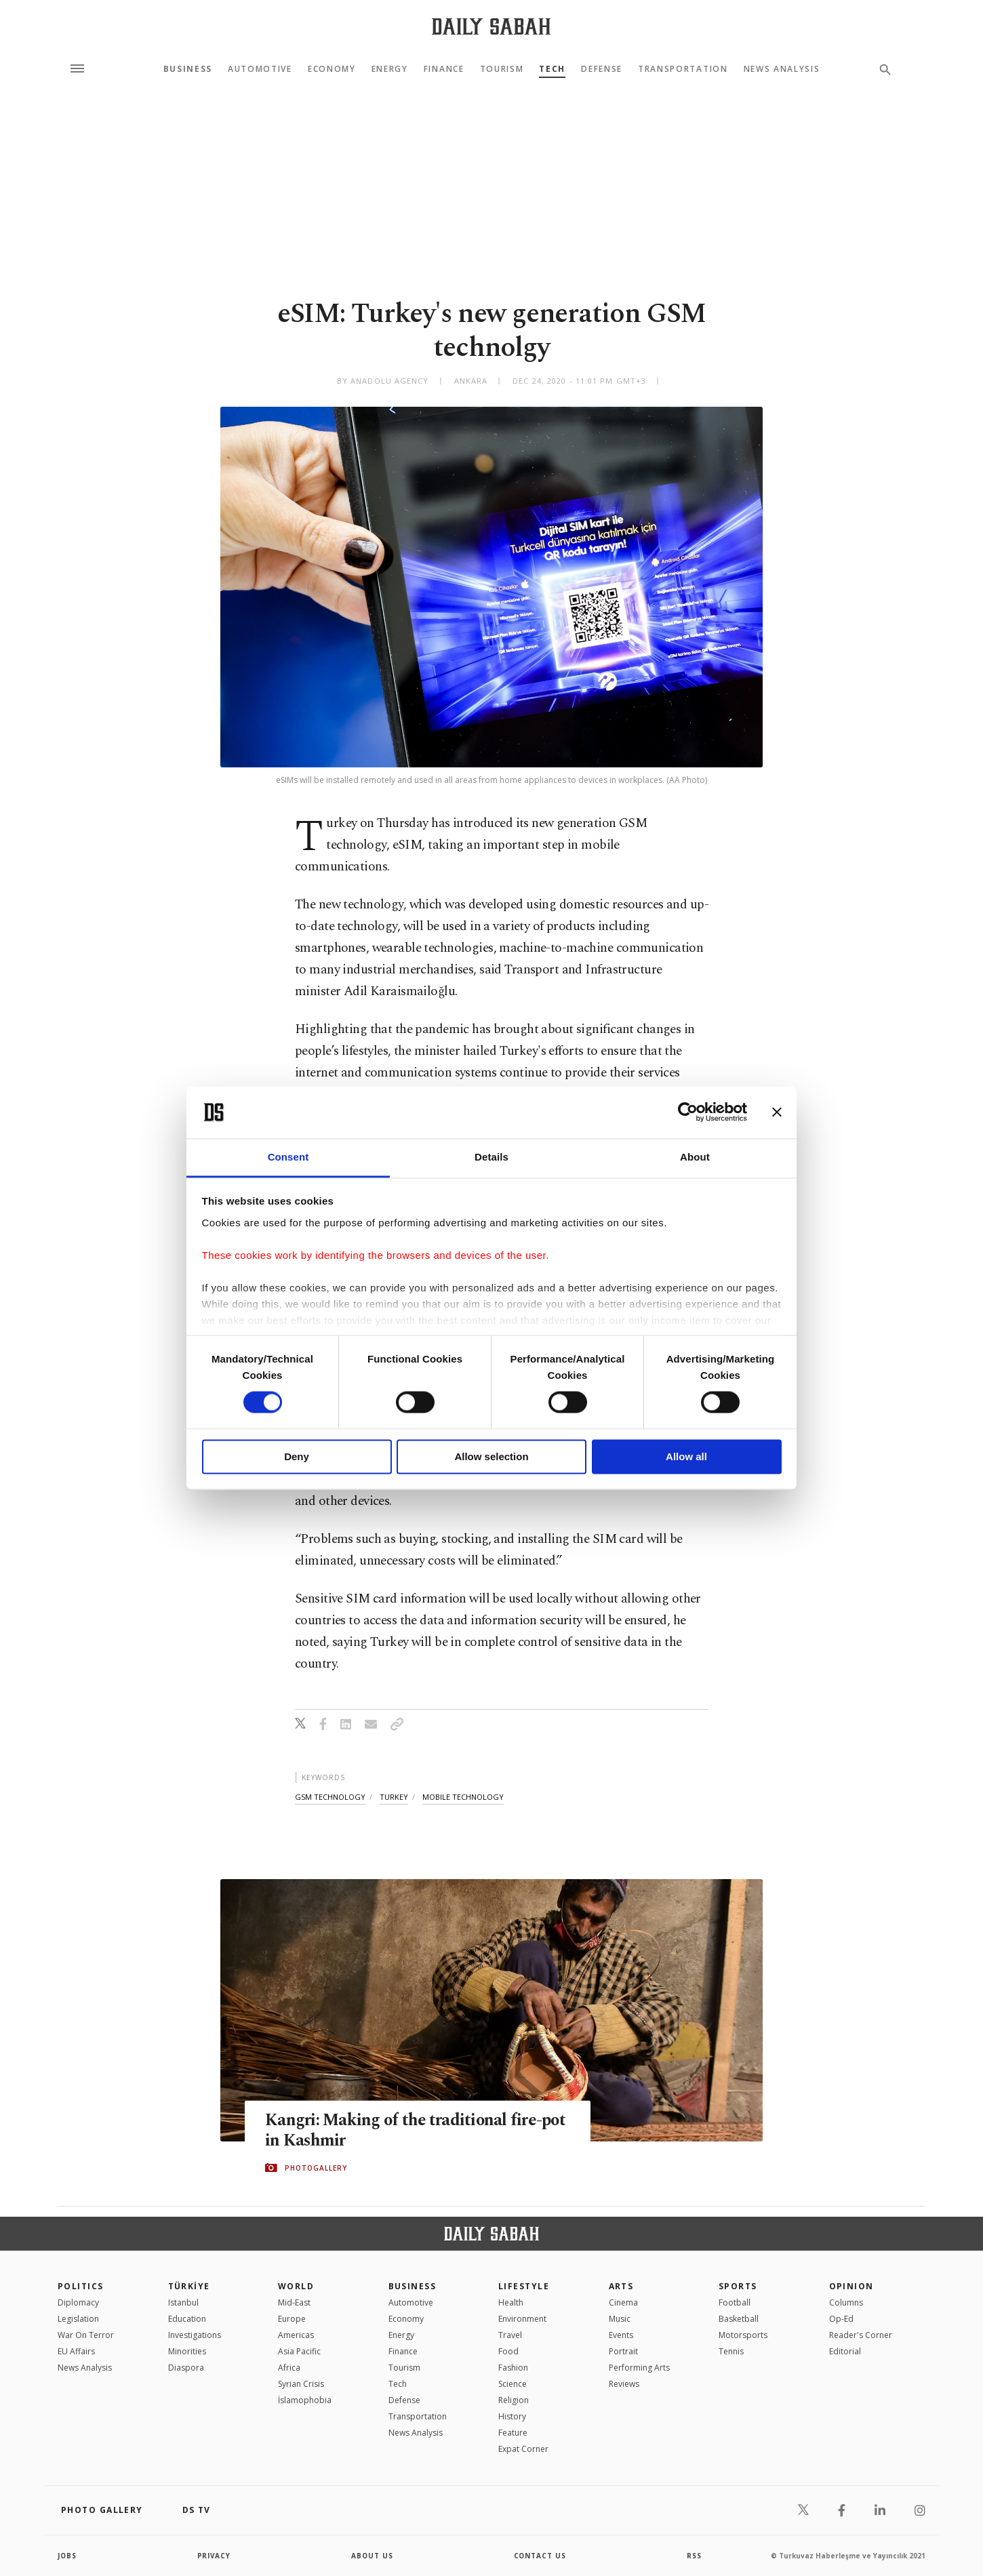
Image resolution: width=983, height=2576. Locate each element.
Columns (846, 2302)
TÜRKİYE (189, 2286)
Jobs (67, 2555)
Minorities (187, 2351)
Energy (390, 69)
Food (508, 2351)
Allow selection (491, 1456)
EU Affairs (76, 2351)
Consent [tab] (288, 1157)
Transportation (683, 69)
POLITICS (81, 2286)
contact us (540, 2555)
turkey (394, 1797)
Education (187, 2319)
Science (512, 2384)
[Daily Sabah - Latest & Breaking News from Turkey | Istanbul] (491, 26)
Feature (512, 2432)
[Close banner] (777, 1112)
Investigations (194, 2335)
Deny (296, 1456)
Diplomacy (78, 2302)
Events (621, 2335)
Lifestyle (523, 2286)
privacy (214, 2555)
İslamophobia (305, 2400)
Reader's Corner (860, 2335)
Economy (332, 69)
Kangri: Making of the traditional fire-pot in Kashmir (417, 2131)
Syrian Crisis (301, 2384)
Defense (601, 69)
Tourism (502, 69)
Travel (510, 2335)
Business (187, 69)
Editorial (845, 2351)
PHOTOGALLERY (316, 2168)
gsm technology (330, 1797)
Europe (292, 2319)
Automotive (260, 69)
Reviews (624, 2384)
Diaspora (186, 2367)
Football (734, 2302)
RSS (694, 2555)
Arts (621, 2286)
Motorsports (743, 2335)
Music (619, 2319)
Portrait (623, 2351)
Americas (296, 2335)
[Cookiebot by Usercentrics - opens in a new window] (687, 1112)
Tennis (731, 2351)
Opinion (851, 2286)
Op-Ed (841, 2319)
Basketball (739, 2319)
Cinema (623, 2302)
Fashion (513, 2367)
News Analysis (782, 69)
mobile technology (463, 1797)
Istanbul (183, 2302)
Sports (738, 2286)
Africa (289, 2367)
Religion (513, 2400)
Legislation (78, 2319)
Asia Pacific (299, 2351)
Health (510, 2302)
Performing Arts (639, 2367)
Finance (444, 69)
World (296, 2286)
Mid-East (294, 2302)
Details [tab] (491, 1157)
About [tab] (695, 1157)
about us (372, 2555)
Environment (522, 2319)
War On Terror (86, 2335)
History (512, 2416)
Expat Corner (523, 2449)
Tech (552, 69)
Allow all (686, 1456)
